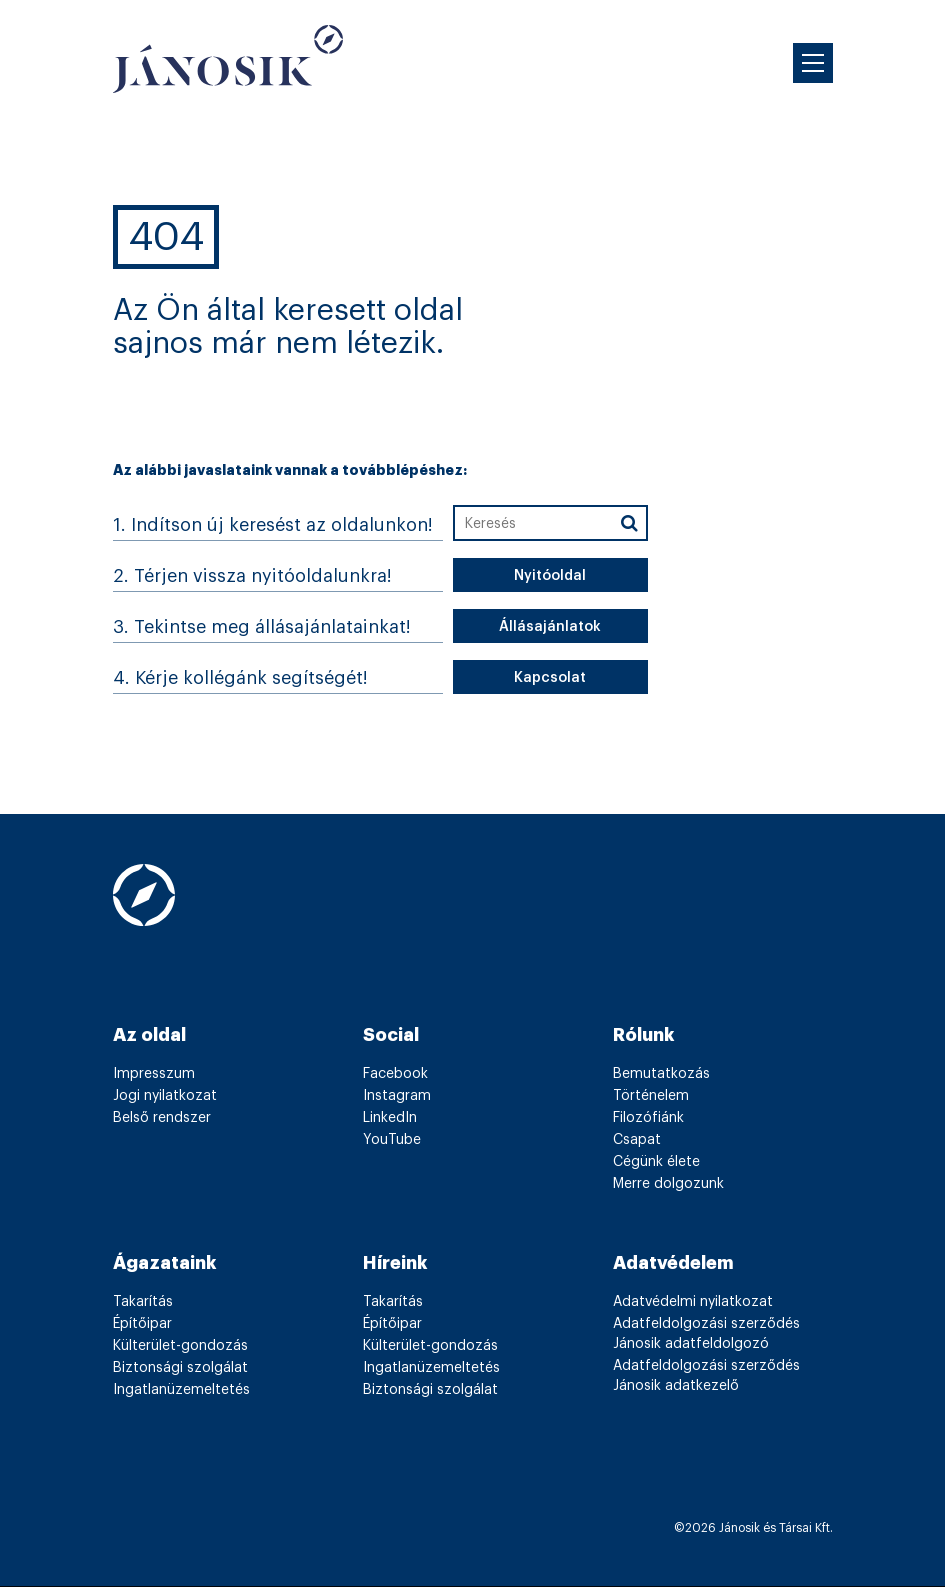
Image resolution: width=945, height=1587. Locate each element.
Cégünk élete (656, 1162)
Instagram (397, 1096)
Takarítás (143, 1302)
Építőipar (142, 1324)
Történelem (651, 1096)
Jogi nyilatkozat (165, 1096)
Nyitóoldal (550, 576)
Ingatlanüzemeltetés (181, 1390)
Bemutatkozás (661, 1074)
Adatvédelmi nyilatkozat (693, 1302)
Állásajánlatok (550, 627)
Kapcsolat (550, 678)
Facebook (395, 1074)
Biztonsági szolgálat (180, 1368)
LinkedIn (390, 1118)
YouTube (392, 1140)
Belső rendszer (162, 1118)
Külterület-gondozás (180, 1346)
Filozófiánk (648, 1118)
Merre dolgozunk (668, 1184)
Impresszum (154, 1074)
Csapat (637, 1140)
